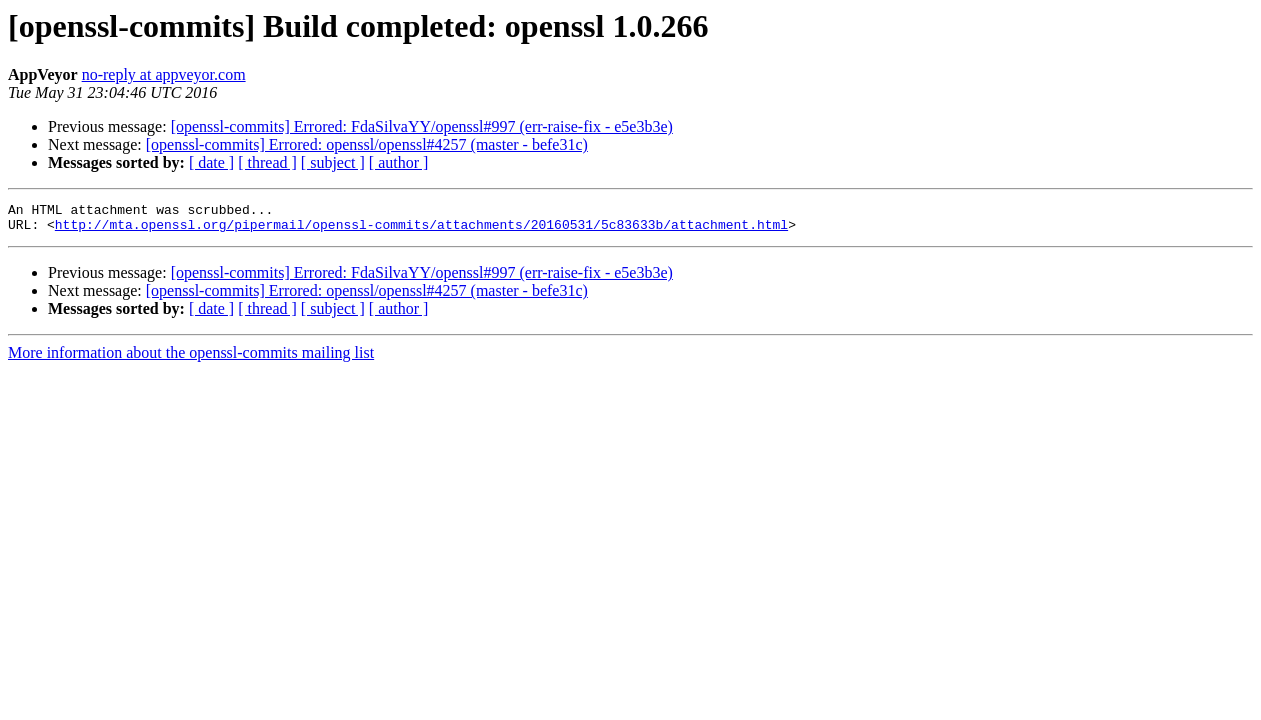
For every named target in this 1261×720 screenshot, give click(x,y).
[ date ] (211, 162)
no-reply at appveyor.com (164, 74)
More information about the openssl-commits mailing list (191, 358)
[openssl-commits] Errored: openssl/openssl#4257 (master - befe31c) (367, 144)
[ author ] (399, 162)
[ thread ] (267, 162)
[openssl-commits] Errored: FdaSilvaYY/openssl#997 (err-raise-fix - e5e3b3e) (422, 126)
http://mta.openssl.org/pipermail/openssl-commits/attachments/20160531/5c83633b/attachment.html (421, 230)
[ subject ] (333, 162)
